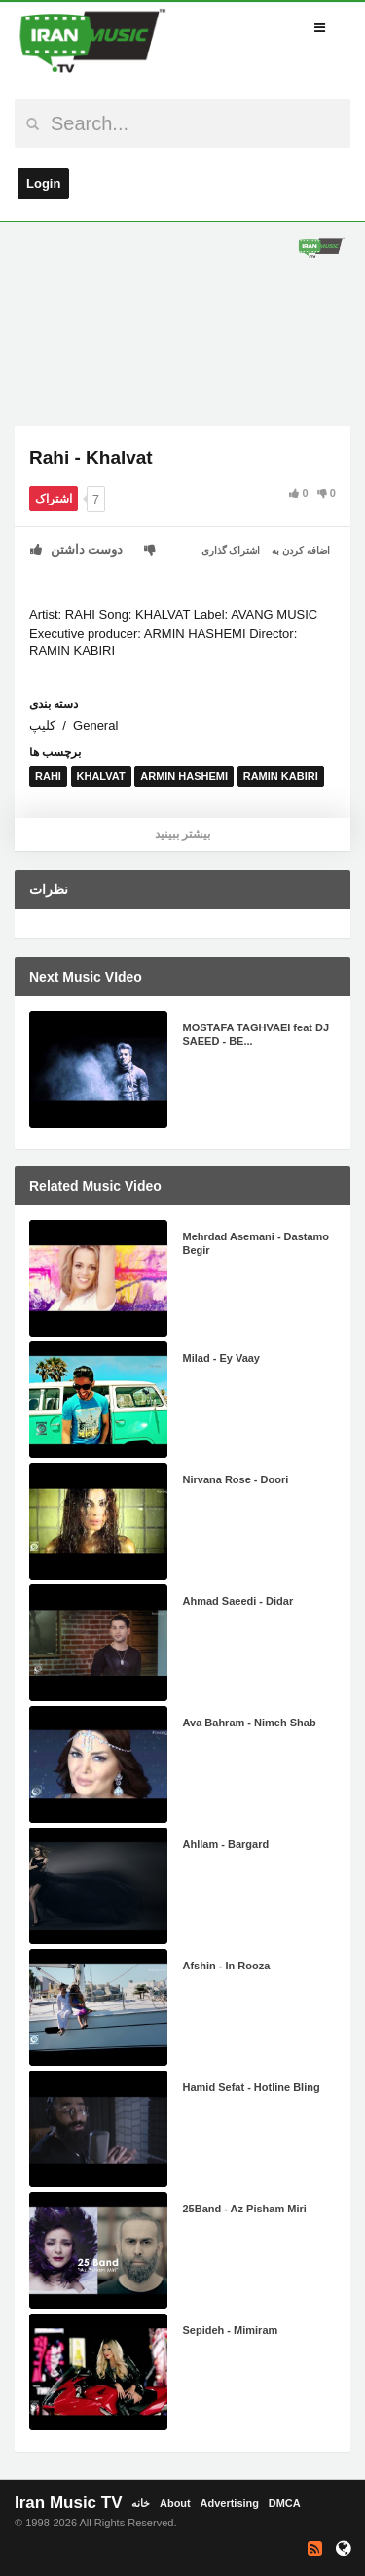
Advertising (229, 2503)
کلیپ (42, 725)
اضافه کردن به (301, 550)
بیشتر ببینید (182, 834)
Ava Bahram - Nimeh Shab (249, 1722)
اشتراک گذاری (231, 550)
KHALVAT (101, 776)
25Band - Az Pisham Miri (245, 2208)
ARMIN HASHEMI (184, 776)
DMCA (285, 2503)
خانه (140, 2503)
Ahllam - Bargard (226, 1844)
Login (43, 183)
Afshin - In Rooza (227, 1965)
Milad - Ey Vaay (221, 1358)
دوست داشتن (76, 549)
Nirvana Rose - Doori (236, 1479)
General (95, 725)
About (175, 2503)
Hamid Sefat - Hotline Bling (251, 2087)
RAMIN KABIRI (280, 776)
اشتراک (53, 498)
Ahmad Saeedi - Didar (238, 1601)
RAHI (48, 776)
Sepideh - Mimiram (230, 2330)
